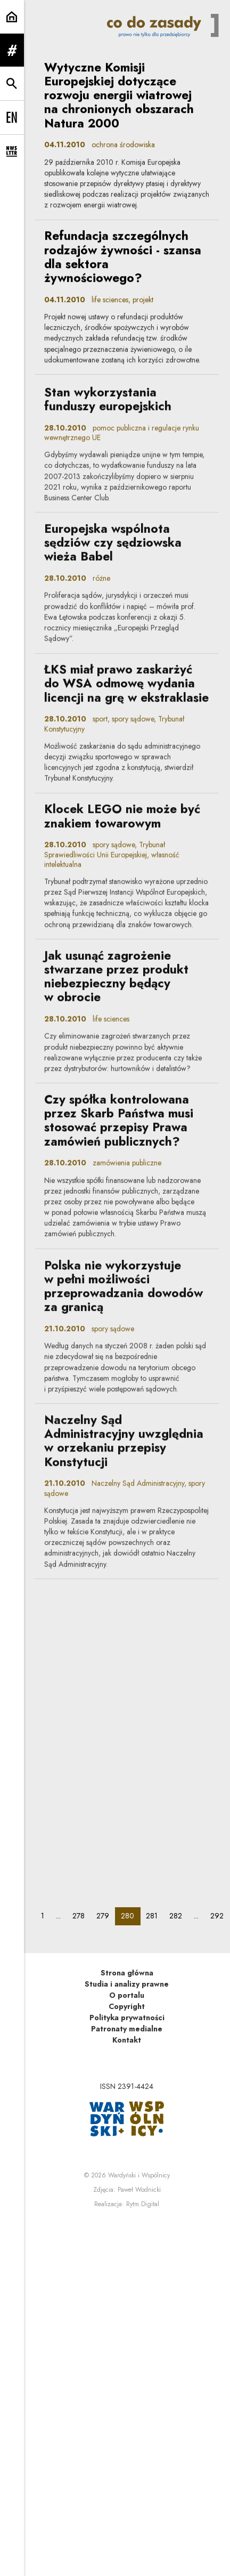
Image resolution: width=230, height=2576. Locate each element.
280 (130, 1915)
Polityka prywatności (127, 2017)
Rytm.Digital (142, 2204)
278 (81, 1915)
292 (220, 1915)
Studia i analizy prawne (127, 1984)
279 (106, 1915)
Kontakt (126, 2040)
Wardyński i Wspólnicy (139, 2175)
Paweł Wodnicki (139, 2189)
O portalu (126, 1995)
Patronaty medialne (126, 2028)
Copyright (127, 2006)
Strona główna (127, 1972)
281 (154, 1915)
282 (178, 1915)
